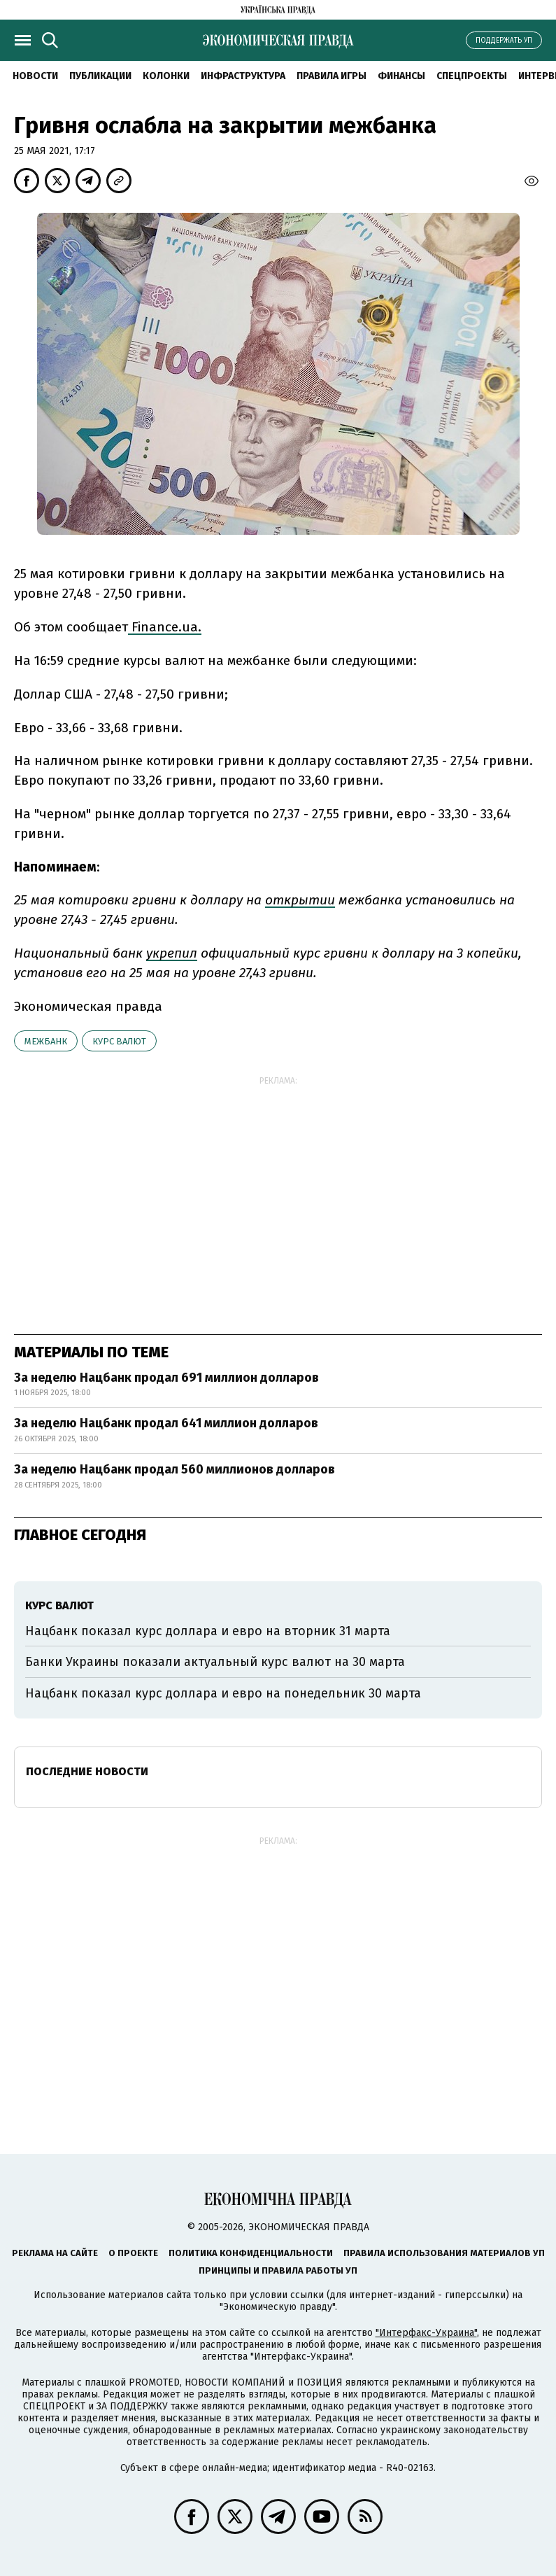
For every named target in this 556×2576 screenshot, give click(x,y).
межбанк (45, 1041)
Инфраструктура (243, 76)
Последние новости (87, 1771)
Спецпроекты (471, 76)
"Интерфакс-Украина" (426, 2333)
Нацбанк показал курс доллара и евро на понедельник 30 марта (223, 1693)
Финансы (401, 76)
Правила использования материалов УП (444, 2253)
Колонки (166, 76)
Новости (35, 76)
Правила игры (331, 76)
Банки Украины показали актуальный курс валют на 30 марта (215, 1662)
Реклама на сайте (55, 2253)
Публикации (100, 76)
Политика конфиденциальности (251, 2253)
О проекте (133, 2253)
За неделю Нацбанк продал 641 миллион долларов (166, 1423)
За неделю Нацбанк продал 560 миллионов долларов (174, 1469)
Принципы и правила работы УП (278, 2270)
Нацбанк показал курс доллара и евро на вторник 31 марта (207, 1631)
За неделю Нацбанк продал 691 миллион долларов (166, 1377)
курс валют (119, 1041)
